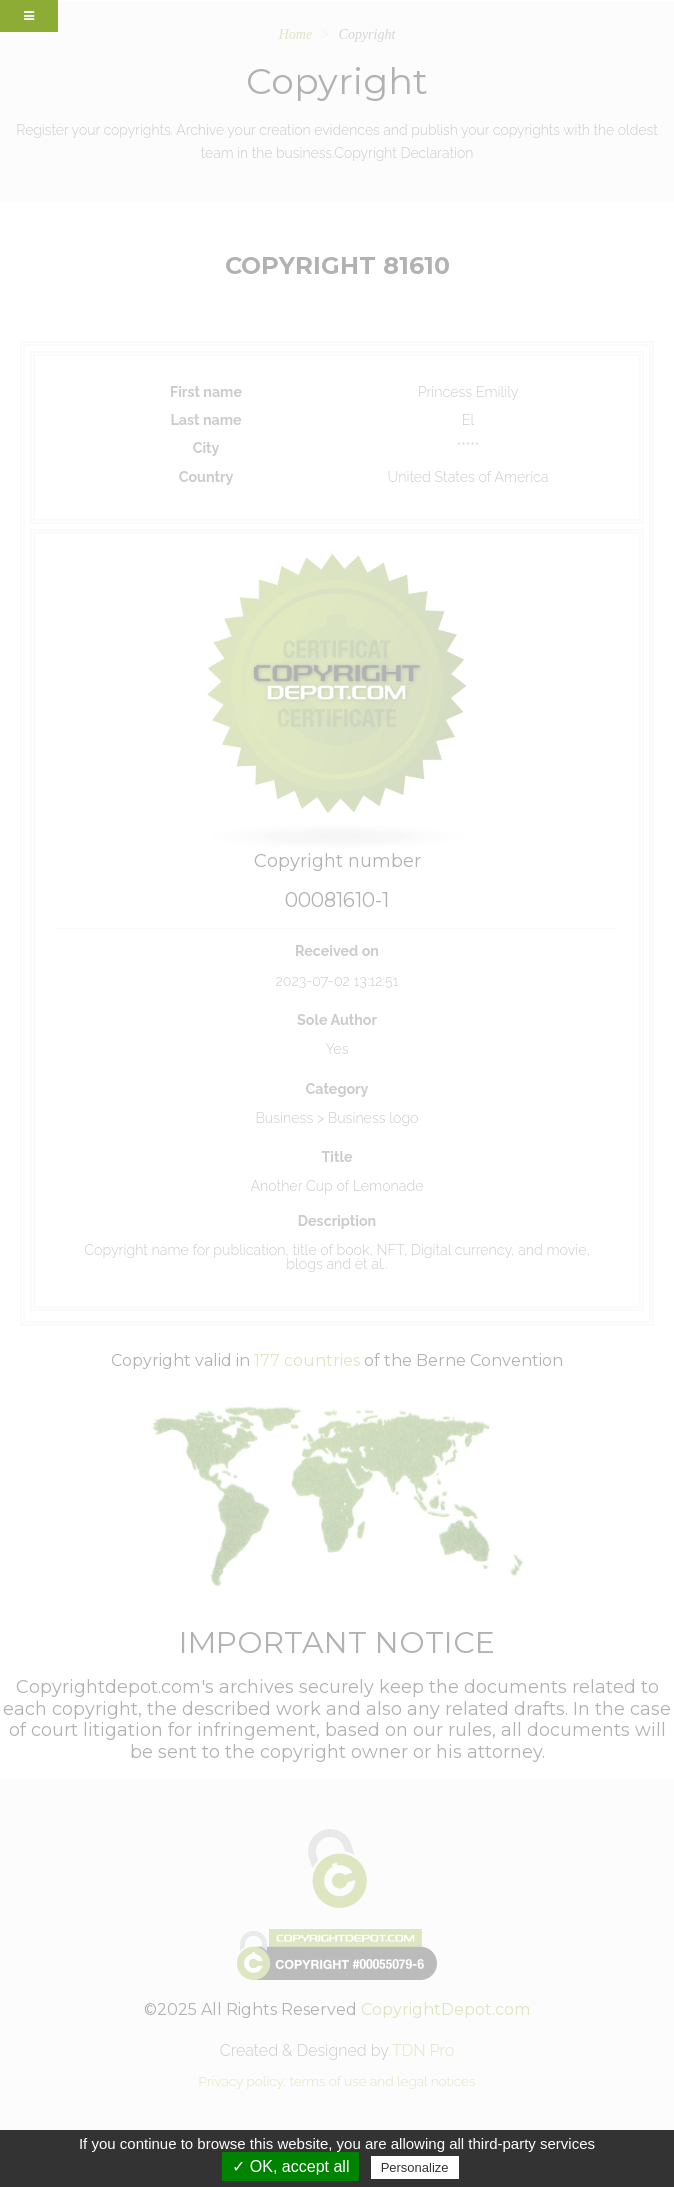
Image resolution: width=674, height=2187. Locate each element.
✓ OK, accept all (290, 2166)
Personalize (415, 2167)
